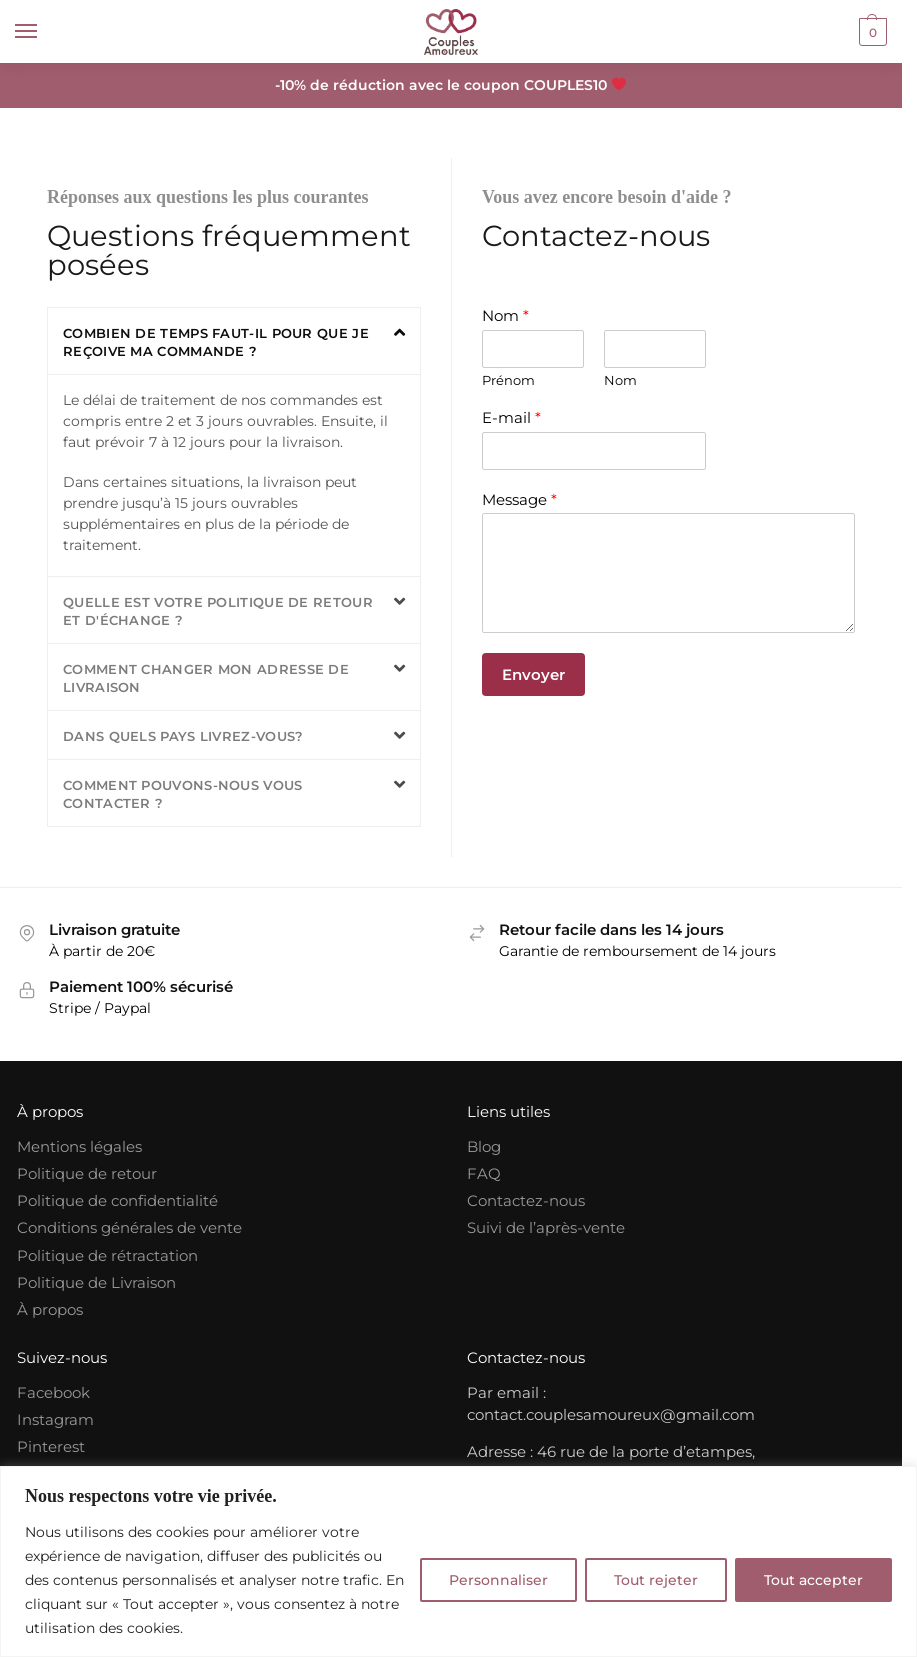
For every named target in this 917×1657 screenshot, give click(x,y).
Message (519, 499)
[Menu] (45, 32)
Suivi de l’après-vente (546, 1228)
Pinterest (51, 1447)
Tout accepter (813, 1580)
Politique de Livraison (96, 1283)
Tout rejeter (656, 1580)
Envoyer (533, 674)
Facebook (53, 1393)
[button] (234, 341)
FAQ (484, 1174)
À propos (50, 1310)
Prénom (508, 380)
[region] (458, 1561)
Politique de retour (87, 1174)
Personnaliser (498, 1580)
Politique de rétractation (107, 1256)
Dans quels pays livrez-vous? (183, 736)
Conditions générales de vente (129, 1228)
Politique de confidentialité (117, 1201)
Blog (484, 1147)
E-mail (511, 417)
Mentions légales (79, 1147)
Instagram (55, 1420)
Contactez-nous (526, 1201)
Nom (505, 315)
